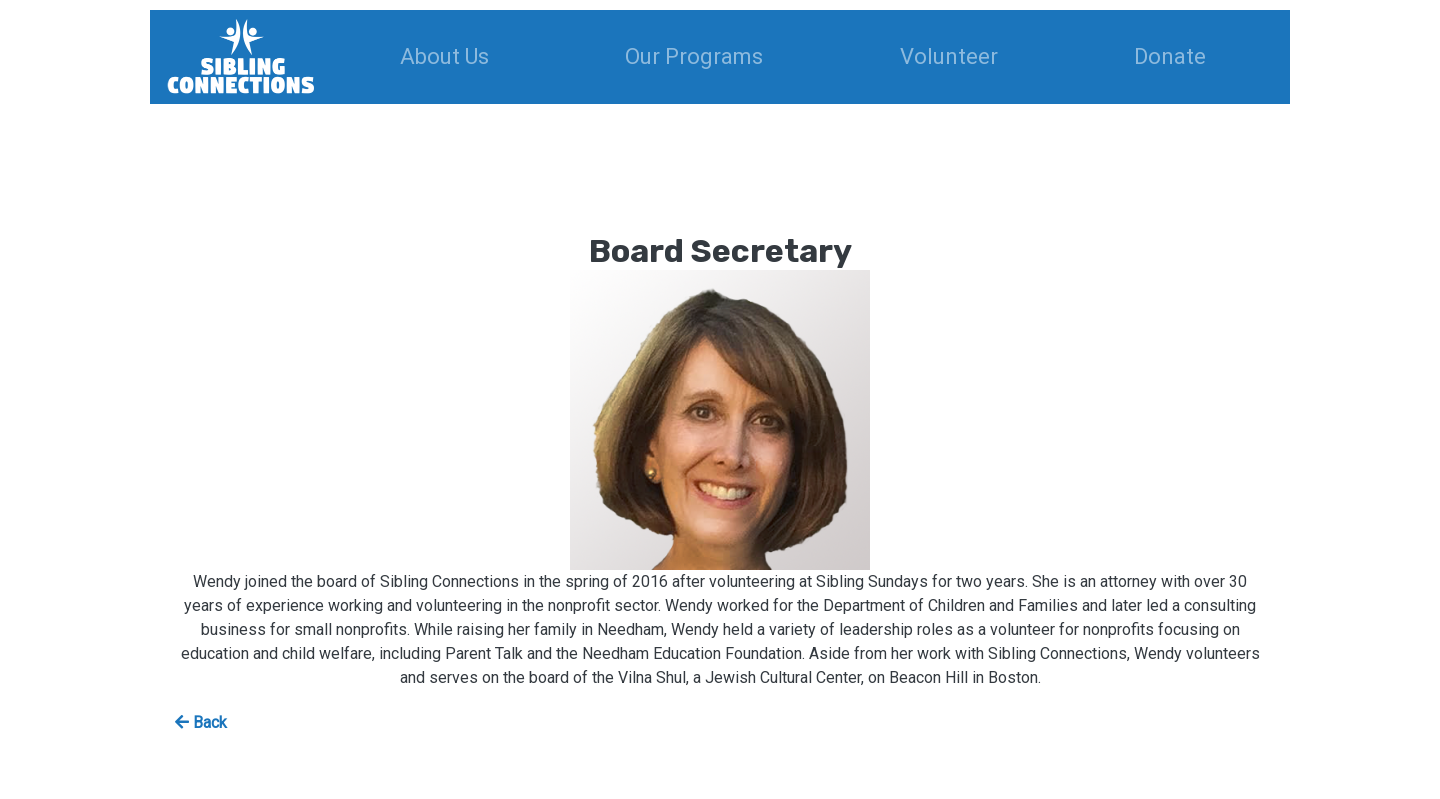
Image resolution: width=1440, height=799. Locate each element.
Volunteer (949, 56)
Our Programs (694, 56)
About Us (444, 56)
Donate (1170, 56)
